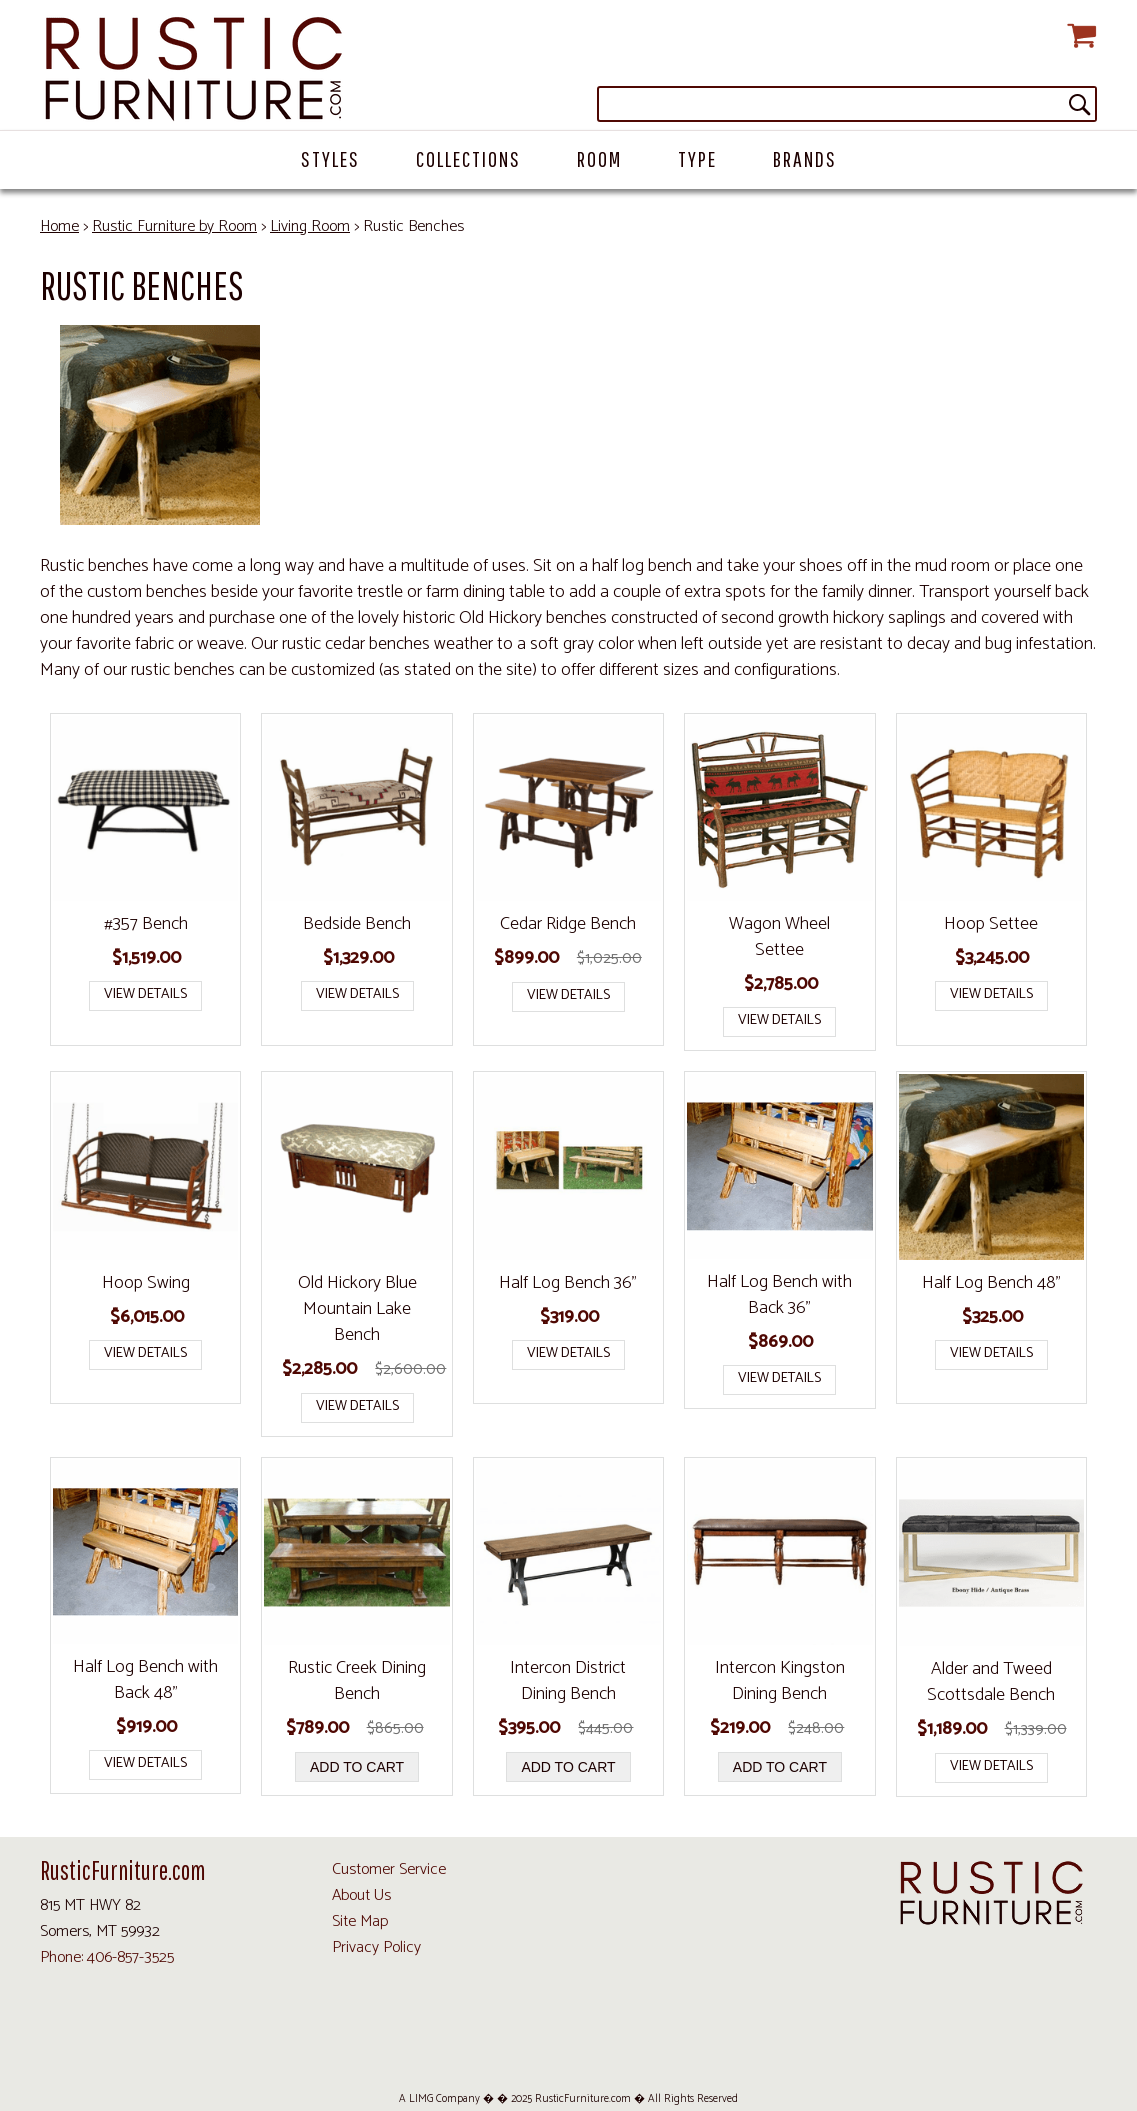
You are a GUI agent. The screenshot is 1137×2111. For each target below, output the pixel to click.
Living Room (310, 226)
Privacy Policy (376, 1947)
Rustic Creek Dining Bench (357, 1681)
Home (59, 226)
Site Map (360, 1921)
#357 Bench (146, 924)
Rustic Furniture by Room (174, 226)
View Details (145, 994)
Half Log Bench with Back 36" (779, 1295)
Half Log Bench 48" (991, 1283)
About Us (361, 1895)
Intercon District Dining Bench (568, 1681)
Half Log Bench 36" (568, 1283)
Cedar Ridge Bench (568, 924)
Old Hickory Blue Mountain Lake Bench (357, 1309)
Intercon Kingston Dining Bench (780, 1681)
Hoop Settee (991, 924)
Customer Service (389, 1869)
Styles (330, 158)
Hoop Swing (146, 1283)
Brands (805, 158)
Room (599, 158)
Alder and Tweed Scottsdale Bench (991, 1682)
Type (697, 158)
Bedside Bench (357, 924)
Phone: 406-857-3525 (107, 1957)
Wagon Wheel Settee (779, 937)
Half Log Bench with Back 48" (145, 1680)
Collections (468, 158)
